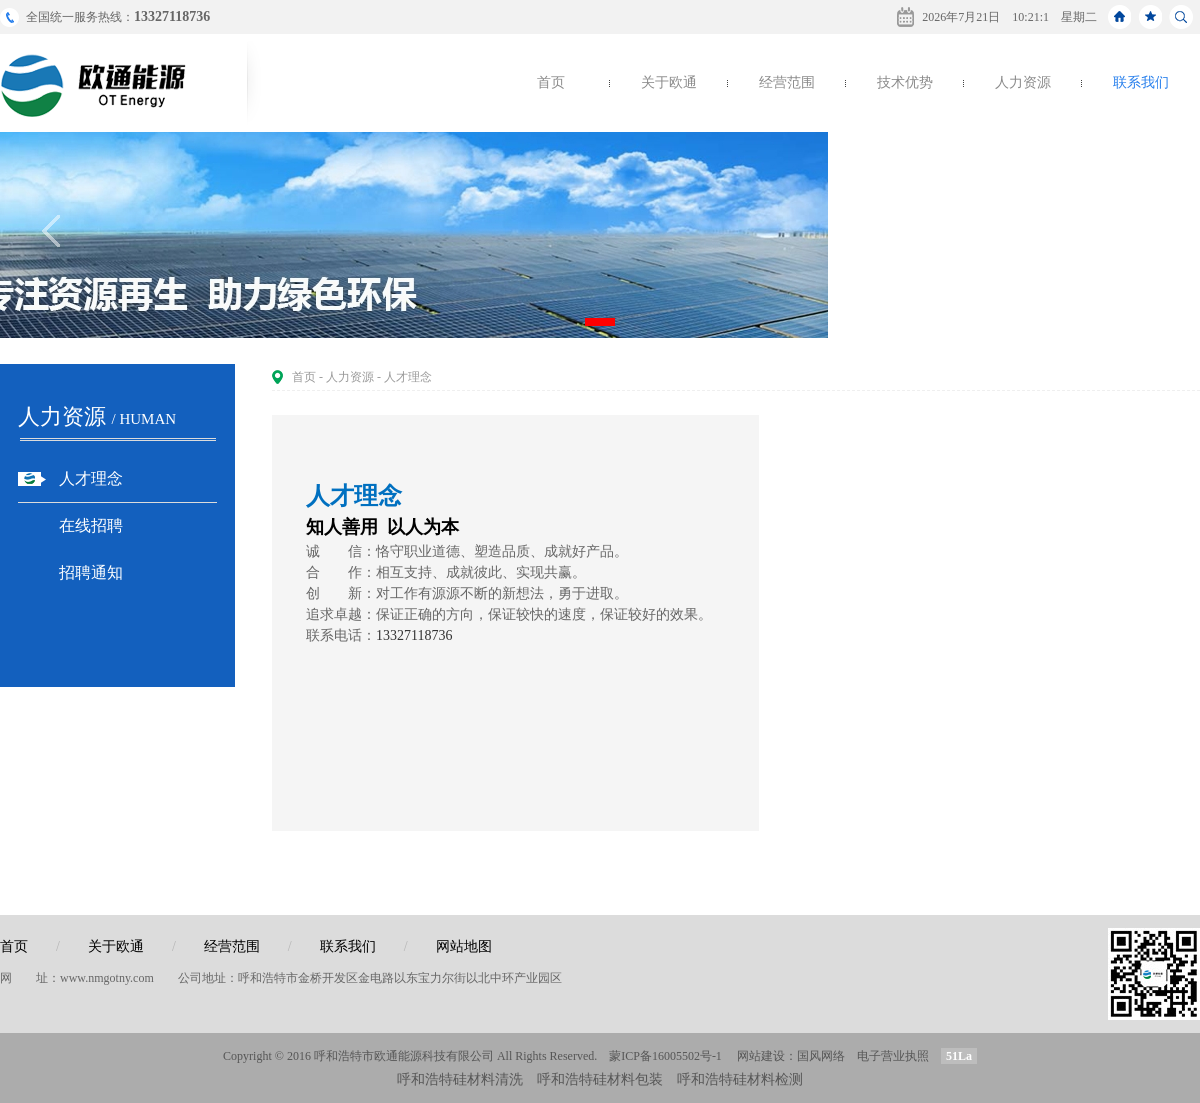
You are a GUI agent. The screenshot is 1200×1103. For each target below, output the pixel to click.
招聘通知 (91, 572)
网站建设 (761, 1056)
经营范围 (787, 82)
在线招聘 (91, 525)
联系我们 (1141, 82)
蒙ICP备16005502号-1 (665, 1056)
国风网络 (821, 1056)
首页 (551, 82)
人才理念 (91, 478)
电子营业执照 (893, 1056)
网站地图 (464, 946)
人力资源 (1023, 82)
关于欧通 (669, 82)
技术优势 (905, 82)
